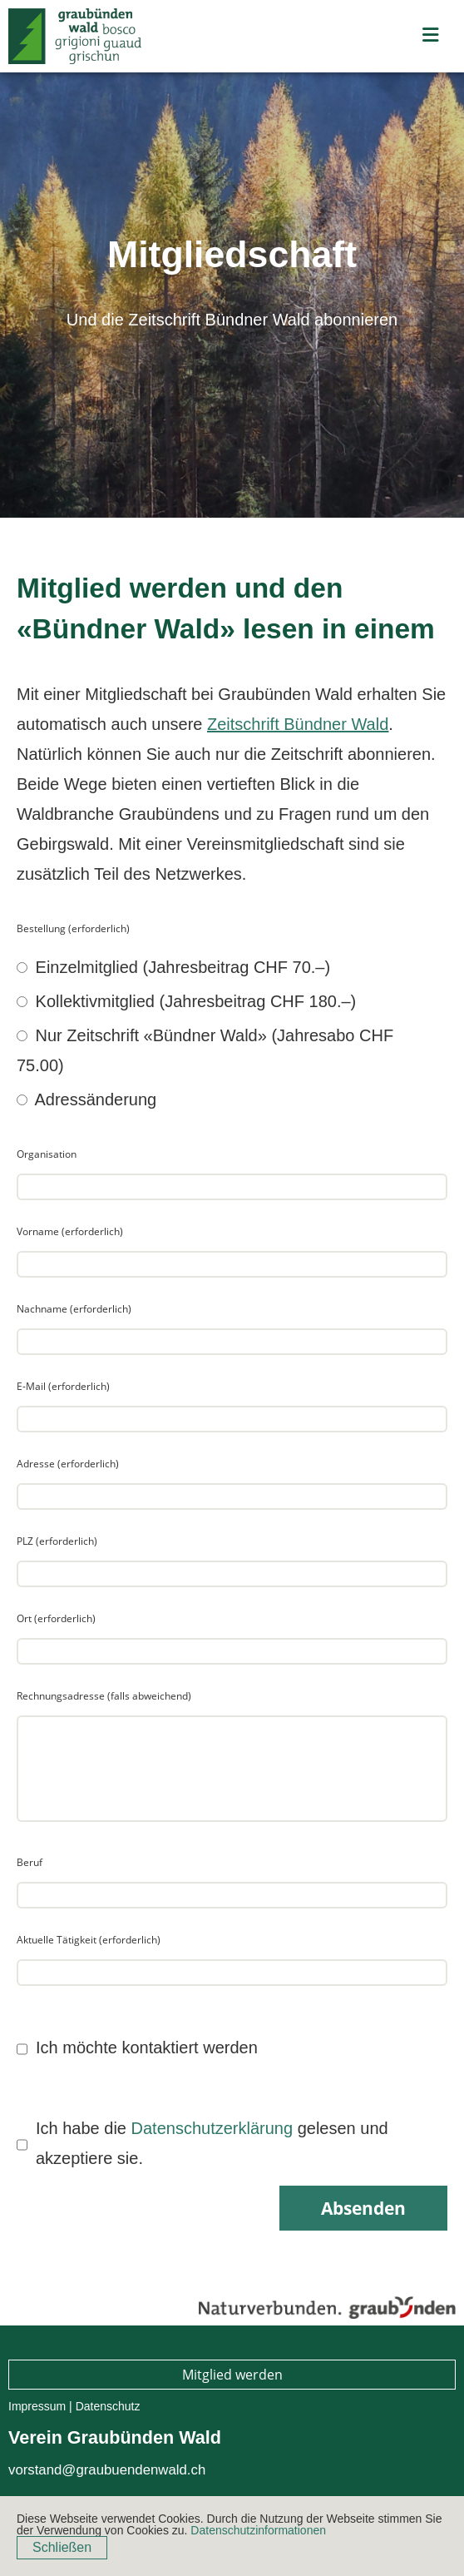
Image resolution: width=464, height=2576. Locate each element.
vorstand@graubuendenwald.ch (106, 2470)
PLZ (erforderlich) (57, 1541)
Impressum (37, 2406)
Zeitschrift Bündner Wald (297, 724)
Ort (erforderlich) (56, 1618)
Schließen (61, 2547)
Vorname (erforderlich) (70, 1231)
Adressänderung (86, 1099)
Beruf (29, 1862)
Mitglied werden (232, 2374)
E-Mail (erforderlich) (63, 1386)
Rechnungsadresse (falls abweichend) (104, 1696)
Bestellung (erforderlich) (73, 928)
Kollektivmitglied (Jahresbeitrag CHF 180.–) (186, 1001)
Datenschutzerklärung (212, 2128)
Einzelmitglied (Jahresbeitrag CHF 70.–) (173, 967)
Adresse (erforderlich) (68, 1464)
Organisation (47, 1154)
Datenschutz (108, 2406)
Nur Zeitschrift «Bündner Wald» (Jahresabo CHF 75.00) (205, 1050)
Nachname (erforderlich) (74, 1309)
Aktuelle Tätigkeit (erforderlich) (88, 1940)
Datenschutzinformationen (258, 2530)
